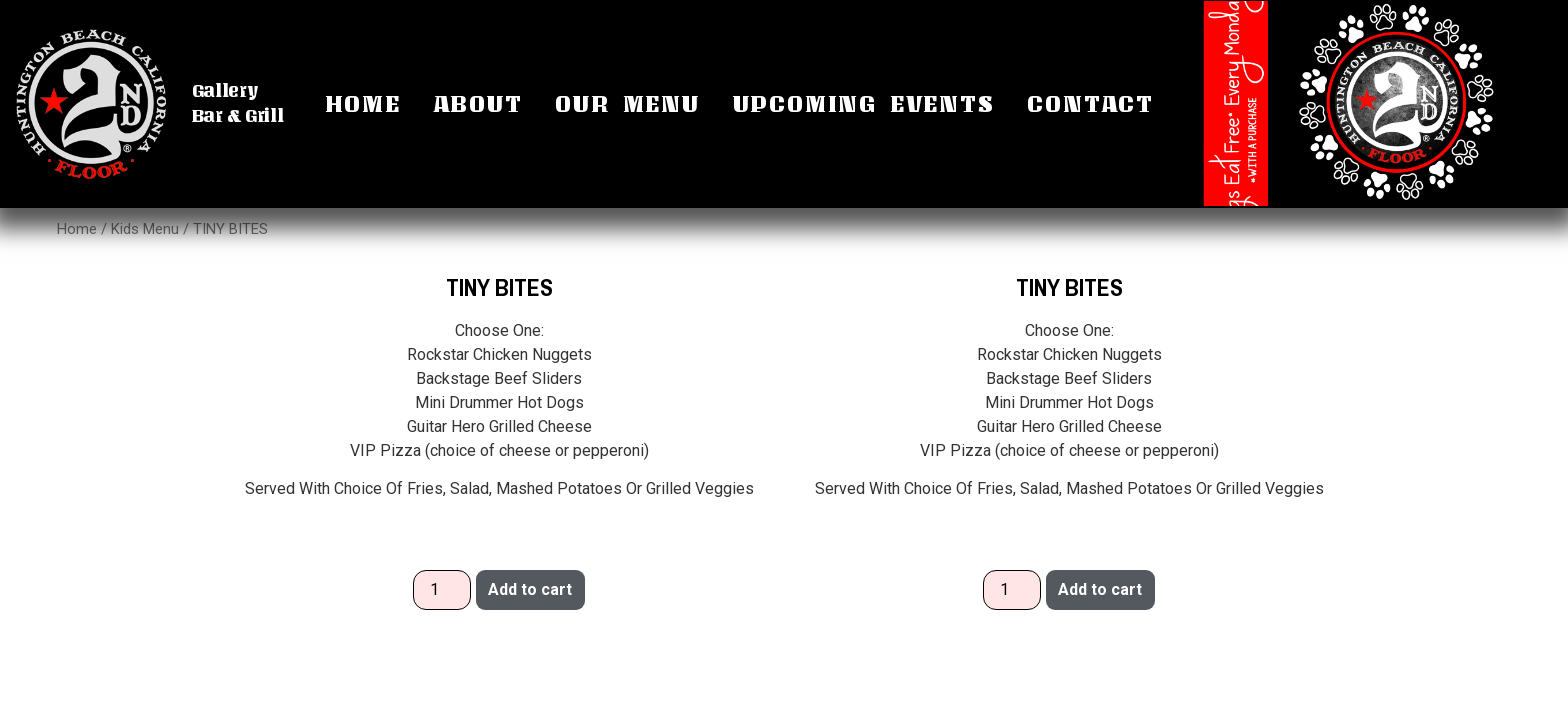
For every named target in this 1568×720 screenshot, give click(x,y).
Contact (1090, 103)
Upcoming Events (864, 103)
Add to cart (530, 589)
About (478, 103)
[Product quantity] (442, 590)
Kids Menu (145, 229)
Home (363, 103)
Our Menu (627, 103)
